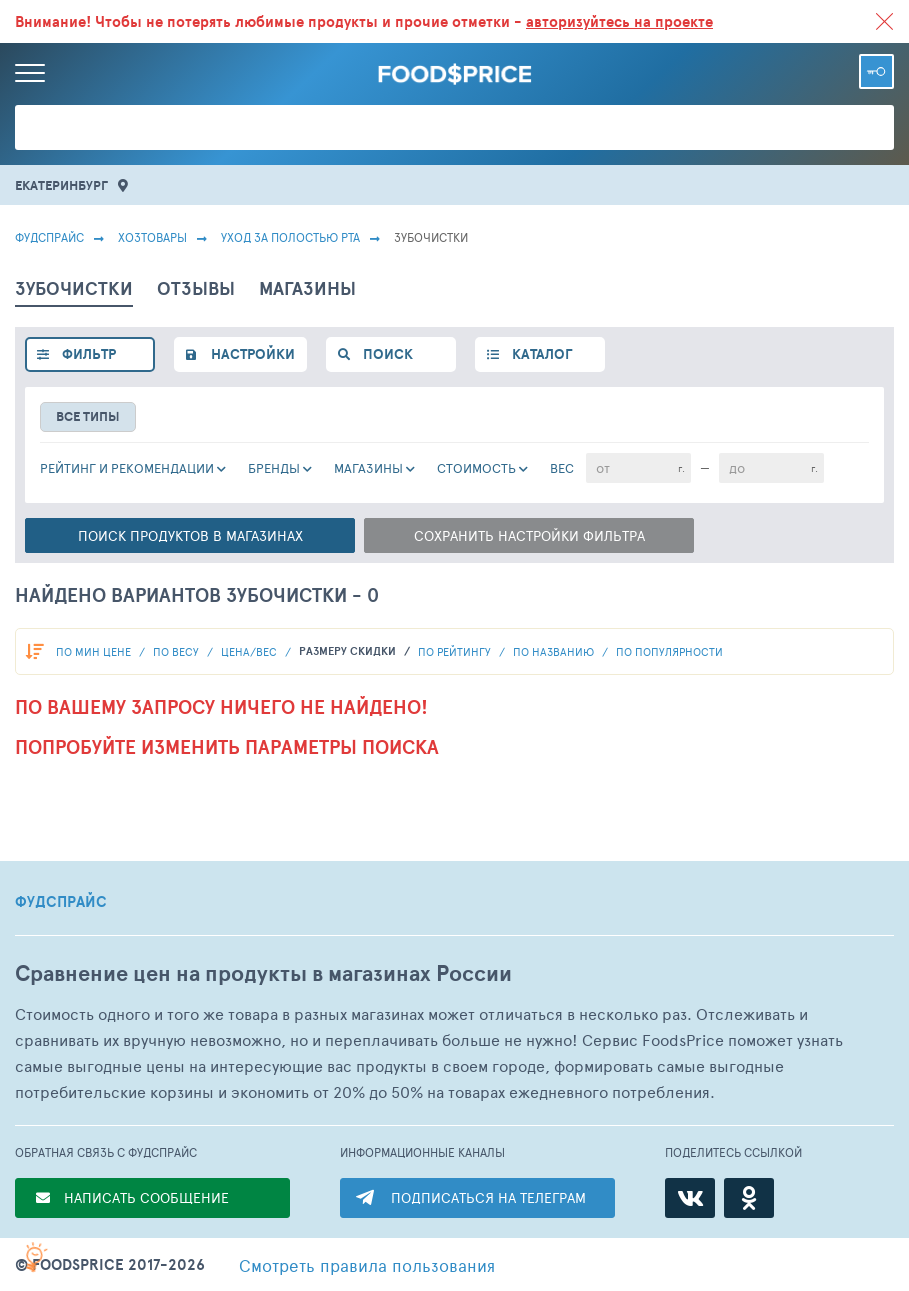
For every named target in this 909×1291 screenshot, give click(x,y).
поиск (388, 354)
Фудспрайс (49, 237)
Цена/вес (250, 651)
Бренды (274, 468)
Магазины (368, 468)
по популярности (669, 651)
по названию (555, 651)
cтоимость (476, 468)
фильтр (89, 354)
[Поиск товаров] (454, 127)
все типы (88, 416)
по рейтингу (456, 651)
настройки (253, 354)
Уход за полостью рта (290, 237)
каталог (542, 354)
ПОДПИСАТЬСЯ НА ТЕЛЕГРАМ (488, 1197)
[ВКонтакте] (690, 1198)
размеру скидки (349, 651)
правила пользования (367, 1265)
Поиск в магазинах (190, 535)
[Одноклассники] (749, 1198)
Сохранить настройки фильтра (529, 535)
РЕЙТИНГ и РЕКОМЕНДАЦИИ (127, 468)
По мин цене (95, 651)
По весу (177, 651)
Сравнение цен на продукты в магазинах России (263, 973)
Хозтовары (152, 237)
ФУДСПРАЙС (61, 902)
